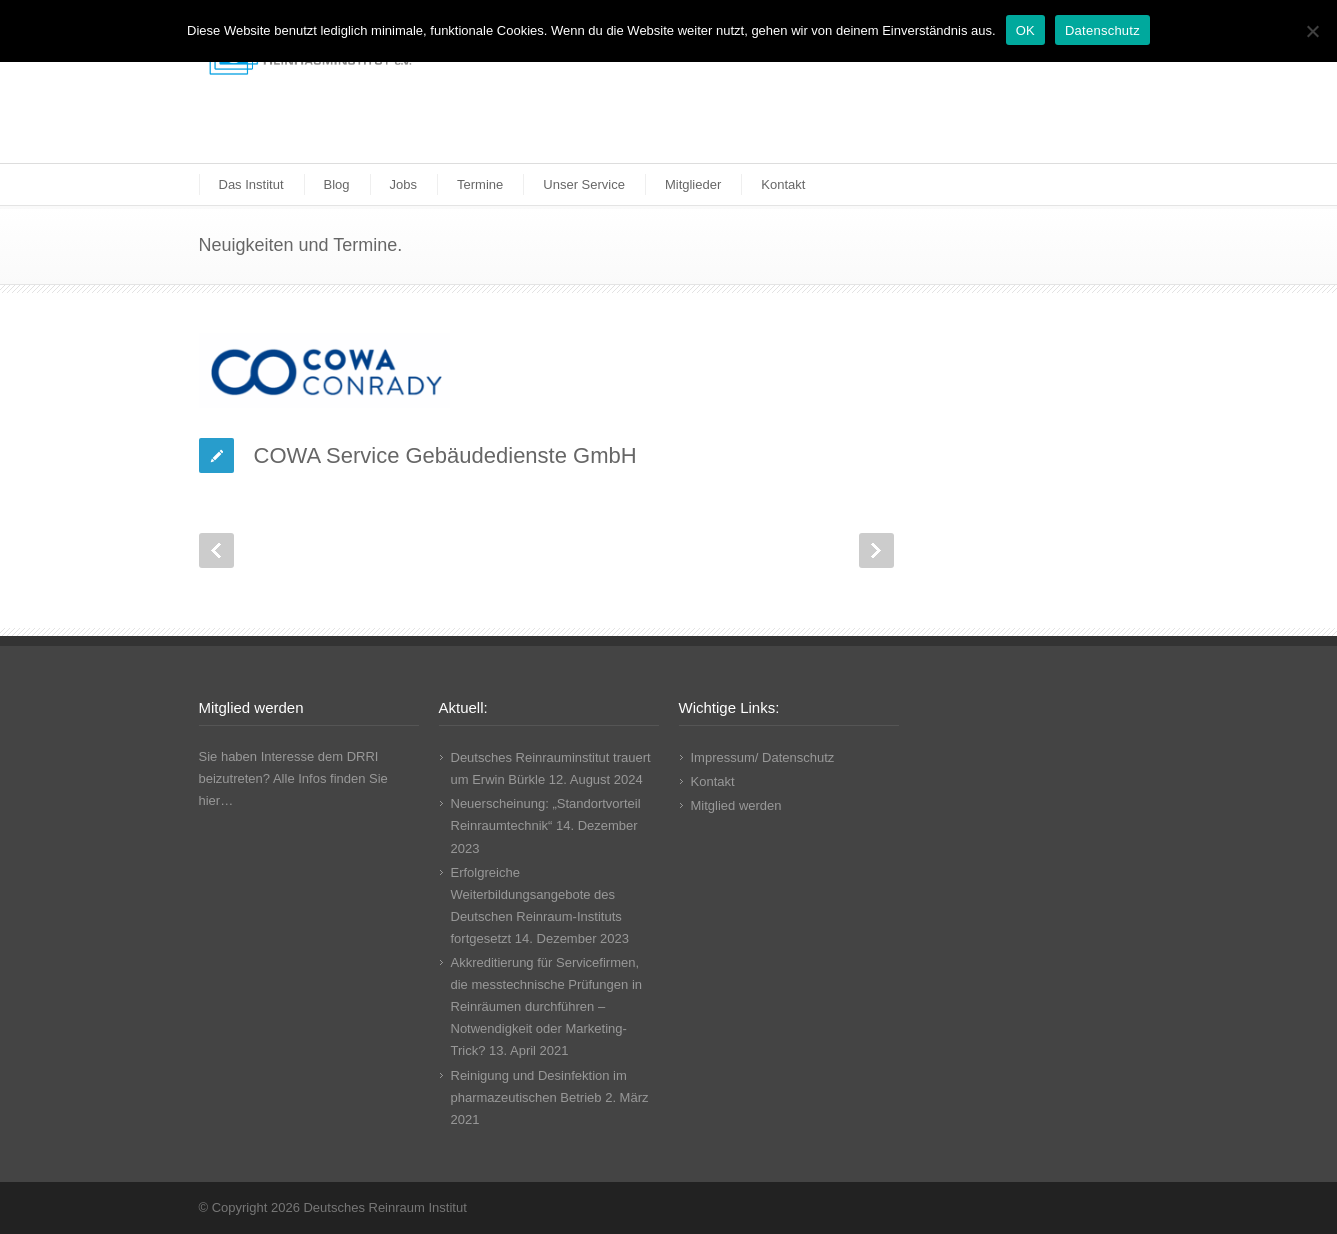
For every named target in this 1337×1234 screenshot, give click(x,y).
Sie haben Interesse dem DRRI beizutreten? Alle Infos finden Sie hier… (293, 778)
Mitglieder (693, 184)
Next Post (876, 550)
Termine (480, 184)
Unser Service (584, 184)
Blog (337, 184)
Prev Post (216, 550)
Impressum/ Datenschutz (763, 757)
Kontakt (783, 184)
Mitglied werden (736, 805)
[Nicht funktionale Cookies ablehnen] (1312, 31)
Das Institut (251, 184)
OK (1025, 30)
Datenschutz (1102, 30)
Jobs (403, 184)
